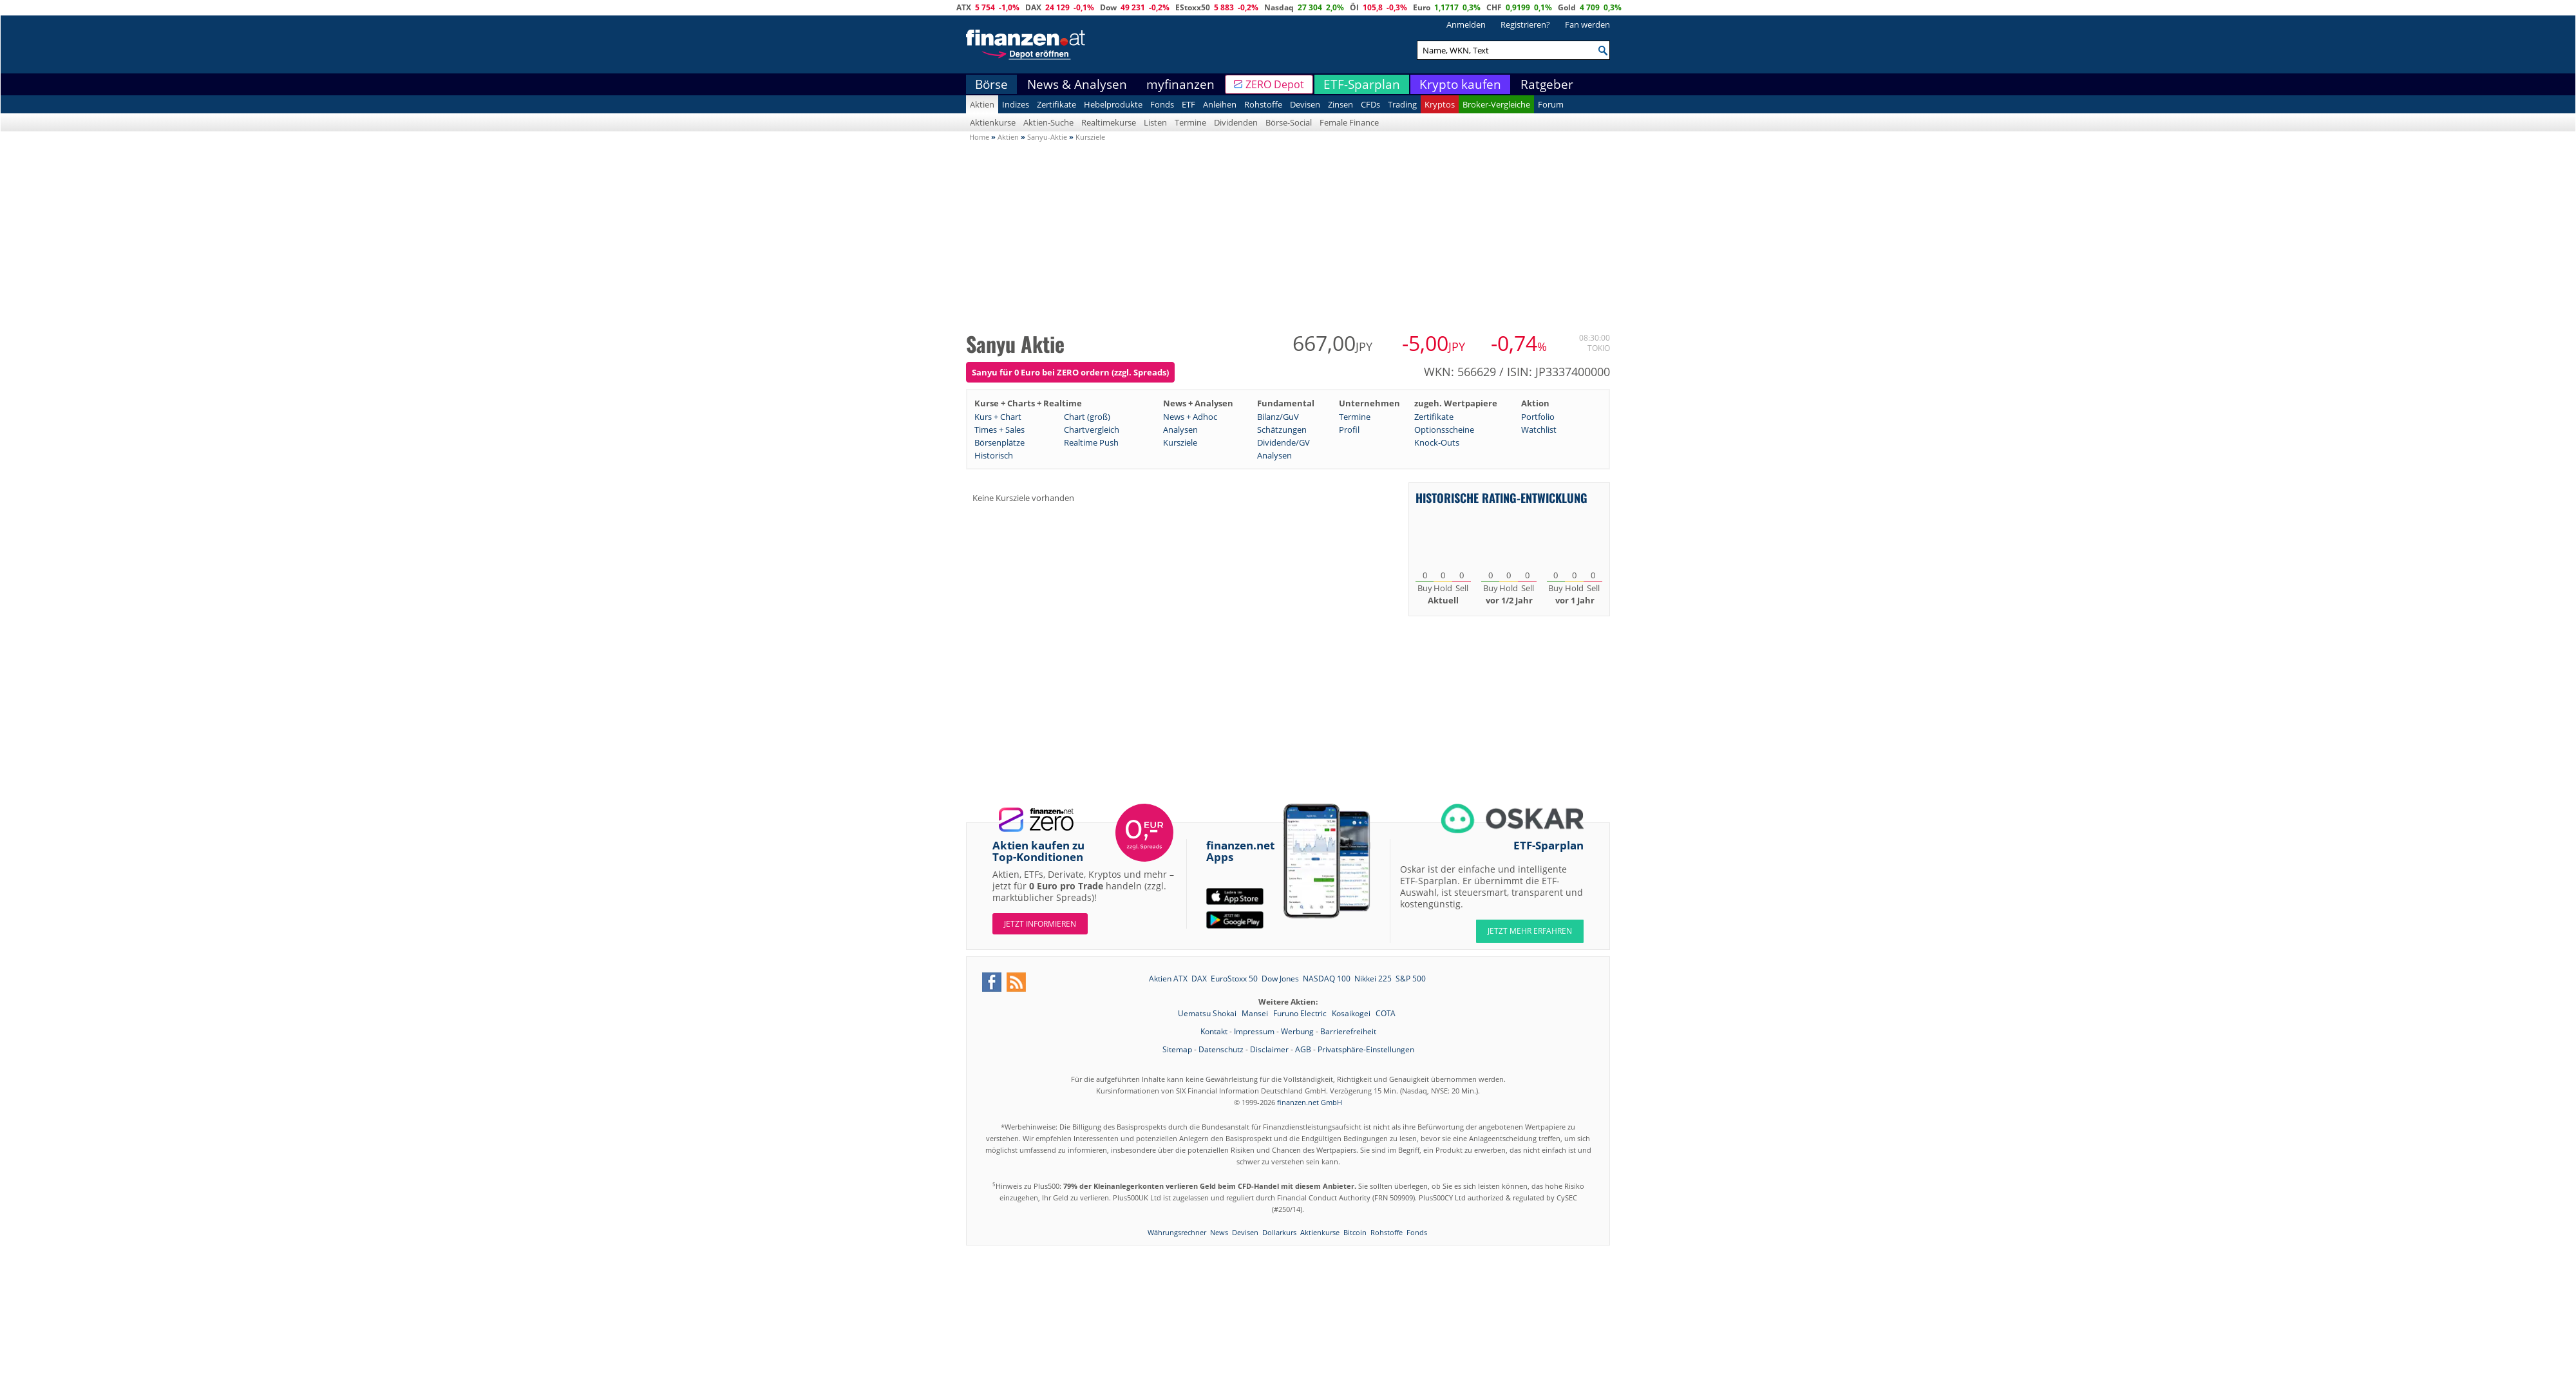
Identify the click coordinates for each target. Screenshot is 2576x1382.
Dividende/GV (1283, 442)
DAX (1033, 7)
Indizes (1015, 104)
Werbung (1297, 1031)
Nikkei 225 (1373, 978)
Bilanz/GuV (1278, 416)
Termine (1190, 122)
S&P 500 (1411, 978)
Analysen (1180, 429)
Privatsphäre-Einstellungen (1366, 1049)
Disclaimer (1269, 1049)
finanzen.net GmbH (1309, 1102)
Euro (1421, 7)
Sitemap (1177, 1049)
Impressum (1254, 1031)
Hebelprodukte (1113, 104)
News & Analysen (1077, 84)
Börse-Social (1288, 122)
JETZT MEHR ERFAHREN (1530, 930)
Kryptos (1440, 104)
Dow (1108, 7)
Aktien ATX (1168, 978)
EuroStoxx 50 (1234, 978)
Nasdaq (1279, 7)
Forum (1551, 104)
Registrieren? (1525, 24)
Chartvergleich (1091, 429)
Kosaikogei (1352, 1013)
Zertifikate (1056, 104)
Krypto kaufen (1460, 84)
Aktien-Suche (1048, 122)
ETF (1188, 104)
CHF (1494, 7)
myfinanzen (1180, 84)
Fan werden (1587, 24)
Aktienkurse (993, 122)
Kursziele (1180, 442)
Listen (1155, 122)
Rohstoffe (1263, 104)
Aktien (982, 104)
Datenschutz (1221, 1049)
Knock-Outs (1436, 442)
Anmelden (1466, 24)
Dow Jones (1280, 978)
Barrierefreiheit (1348, 1031)
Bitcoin (1355, 1232)
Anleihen (1219, 104)
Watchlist (1539, 429)
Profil (1349, 429)
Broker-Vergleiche (1496, 104)
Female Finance (1349, 122)
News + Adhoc (1190, 416)
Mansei (1256, 1013)
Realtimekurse (1108, 122)
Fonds (1162, 104)
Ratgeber (1546, 84)
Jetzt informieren (1040, 923)
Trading (1402, 104)
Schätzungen (1282, 429)
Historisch (993, 455)
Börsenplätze (999, 442)
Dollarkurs (1279, 1232)
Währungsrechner (1177, 1232)
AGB (1303, 1049)
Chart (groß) (1087, 416)
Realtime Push (1091, 442)
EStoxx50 (1192, 7)
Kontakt (1213, 1031)
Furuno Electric (1301, 1013)
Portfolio (1538, 416)
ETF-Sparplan (1361, 84)
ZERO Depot (1274, 84)
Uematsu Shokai (1208, 1013)
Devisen (1305, 104)
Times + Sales (999, 429)
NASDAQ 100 (1326, 978)
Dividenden (1236, 122)
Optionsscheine (1444, 429)
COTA (1386, 1013)
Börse (991, 84)
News (1219, 1232)
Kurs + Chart (997, 416)
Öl (1354, 7)
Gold (1567, 7)
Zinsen (1340, 104)
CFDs (1370, 104)
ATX (963, 7)
